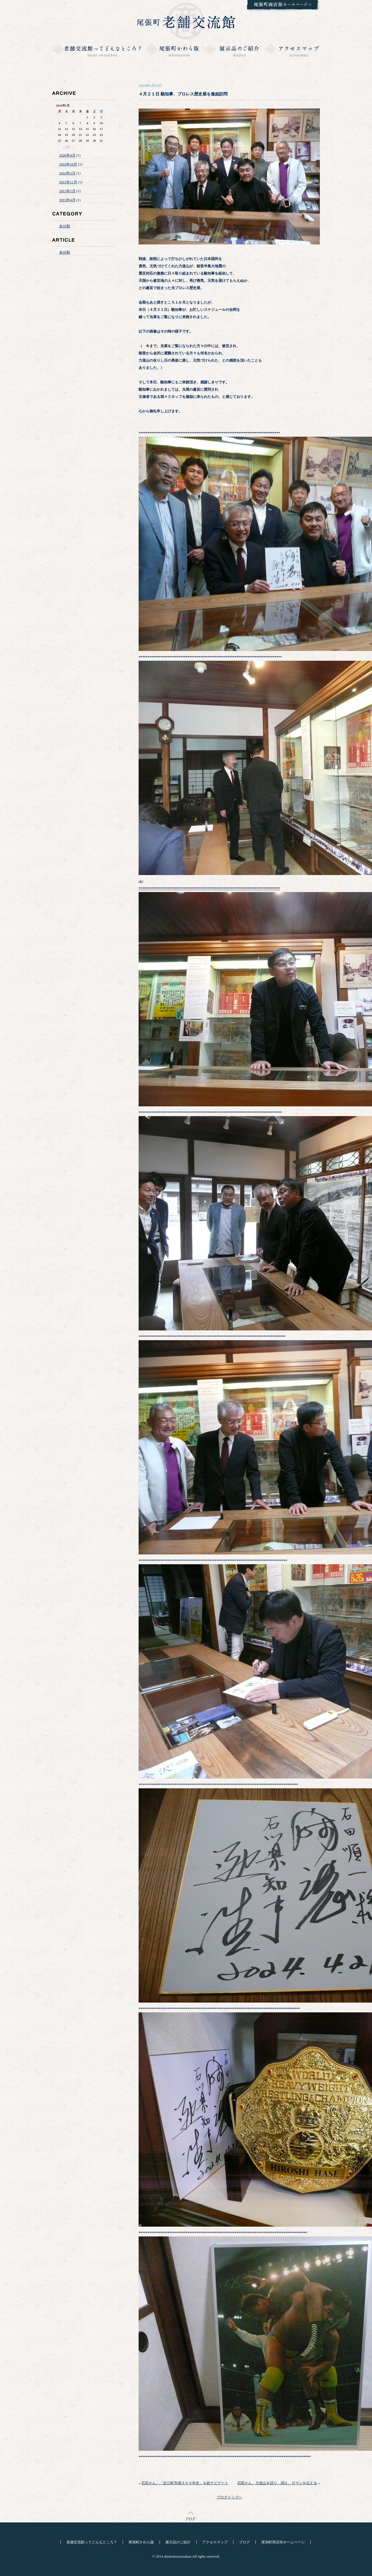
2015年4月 (67, 200)
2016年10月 (68, 164)
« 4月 (66, 146)
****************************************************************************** (209, 888)
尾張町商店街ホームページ (283, 2542)
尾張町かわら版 (141, 2542)
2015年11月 (68, 182)
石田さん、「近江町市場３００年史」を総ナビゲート (184, 2483)
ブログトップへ (229, 2497)
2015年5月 (67, 191)
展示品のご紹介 (178, 2542)
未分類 (64, 226)
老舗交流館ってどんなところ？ (91, 2542)
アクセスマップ (215, 2542)
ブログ (244, 2542)
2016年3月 (67, 173)
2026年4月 (67, 155)
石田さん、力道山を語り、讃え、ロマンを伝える (277, 2483)
